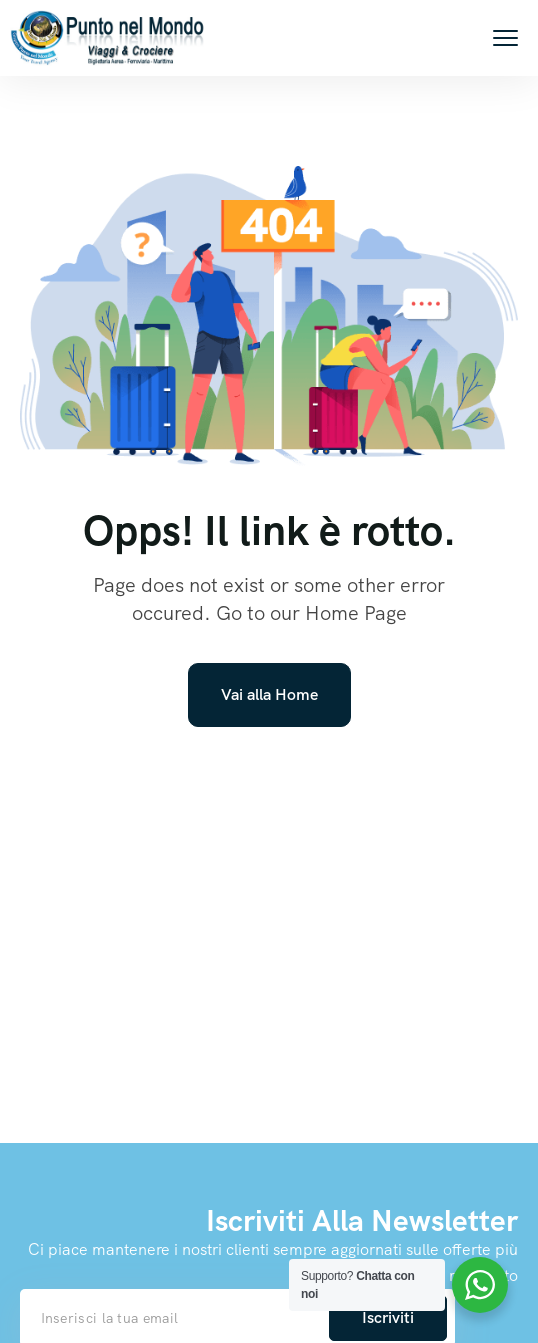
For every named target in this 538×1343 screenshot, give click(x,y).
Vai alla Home (269, 694)
